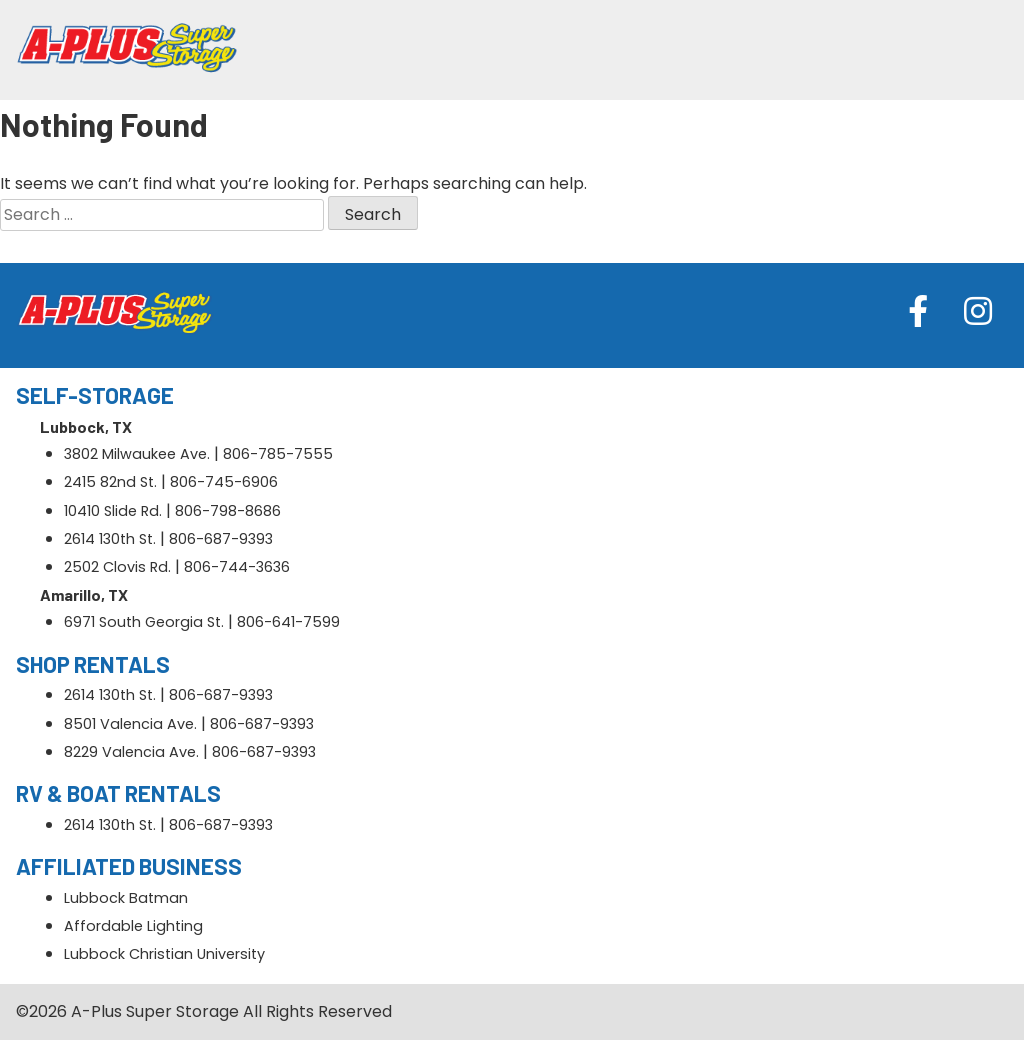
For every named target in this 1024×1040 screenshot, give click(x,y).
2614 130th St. (110, 539)
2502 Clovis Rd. (117, 567)
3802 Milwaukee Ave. (137, 454)
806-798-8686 (228, 511)
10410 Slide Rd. (113, 511)
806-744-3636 (237, 567)
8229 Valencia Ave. (131, 752)
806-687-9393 (221, 539)
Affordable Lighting (133, 926)
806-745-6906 (224, 482)
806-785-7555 (278, 454)
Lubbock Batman (126, 898)
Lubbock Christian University (164, 954)
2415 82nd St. (110, 482)
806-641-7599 (288, 622)
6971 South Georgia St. (144, 622)
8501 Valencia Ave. (130, 724)
